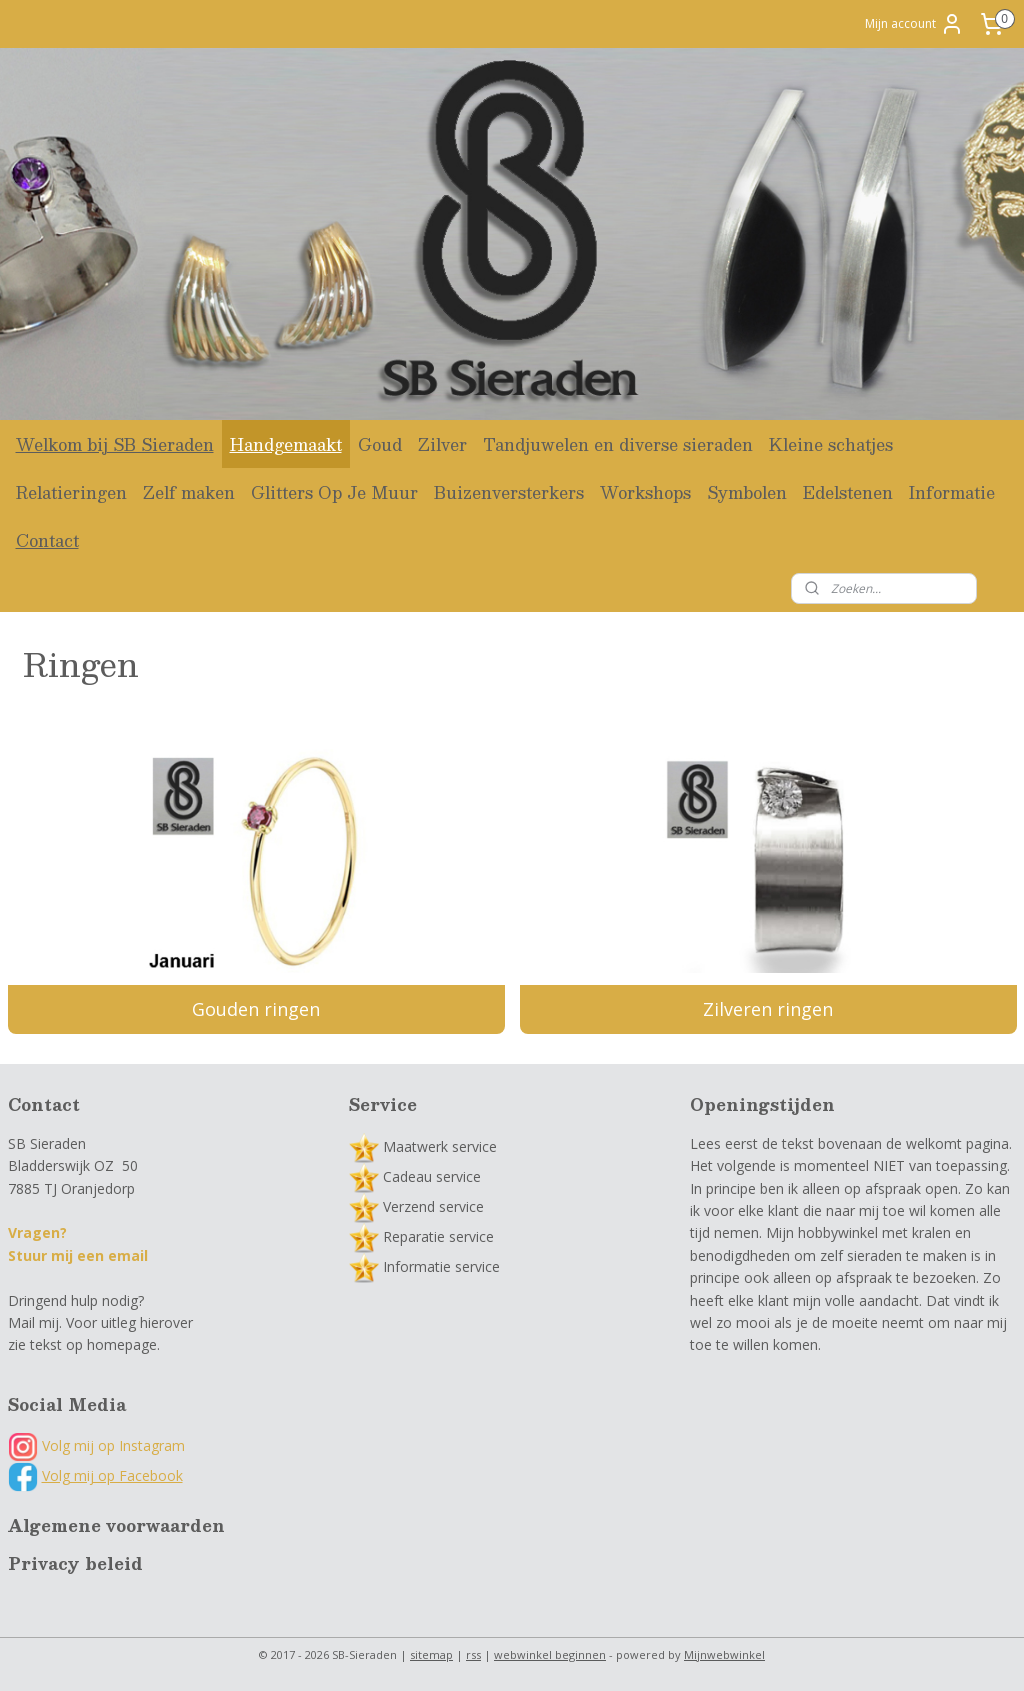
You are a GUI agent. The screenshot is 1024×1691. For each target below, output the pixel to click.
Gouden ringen (256, 1010)
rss (473, 1654)
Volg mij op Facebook (112, 1475)
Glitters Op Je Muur (334, 492)
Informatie (952, 492)
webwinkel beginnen (550, 1654)
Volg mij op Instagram (96, 1445)
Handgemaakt (286, 444)
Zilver (442, 444)
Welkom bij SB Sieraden (115, 444)
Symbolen (747, 492)
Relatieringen (71, 492)
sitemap (431, 1654)
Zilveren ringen (768, 1010)
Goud (380, 444)
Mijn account (914, 24)
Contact (47, 540)
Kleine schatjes (831, 444)
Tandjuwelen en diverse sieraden (618, 444)
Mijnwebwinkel (724, 1654)
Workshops (645, 492)
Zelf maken (189, 492)
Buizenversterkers (509, 492)
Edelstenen (848, 492)
